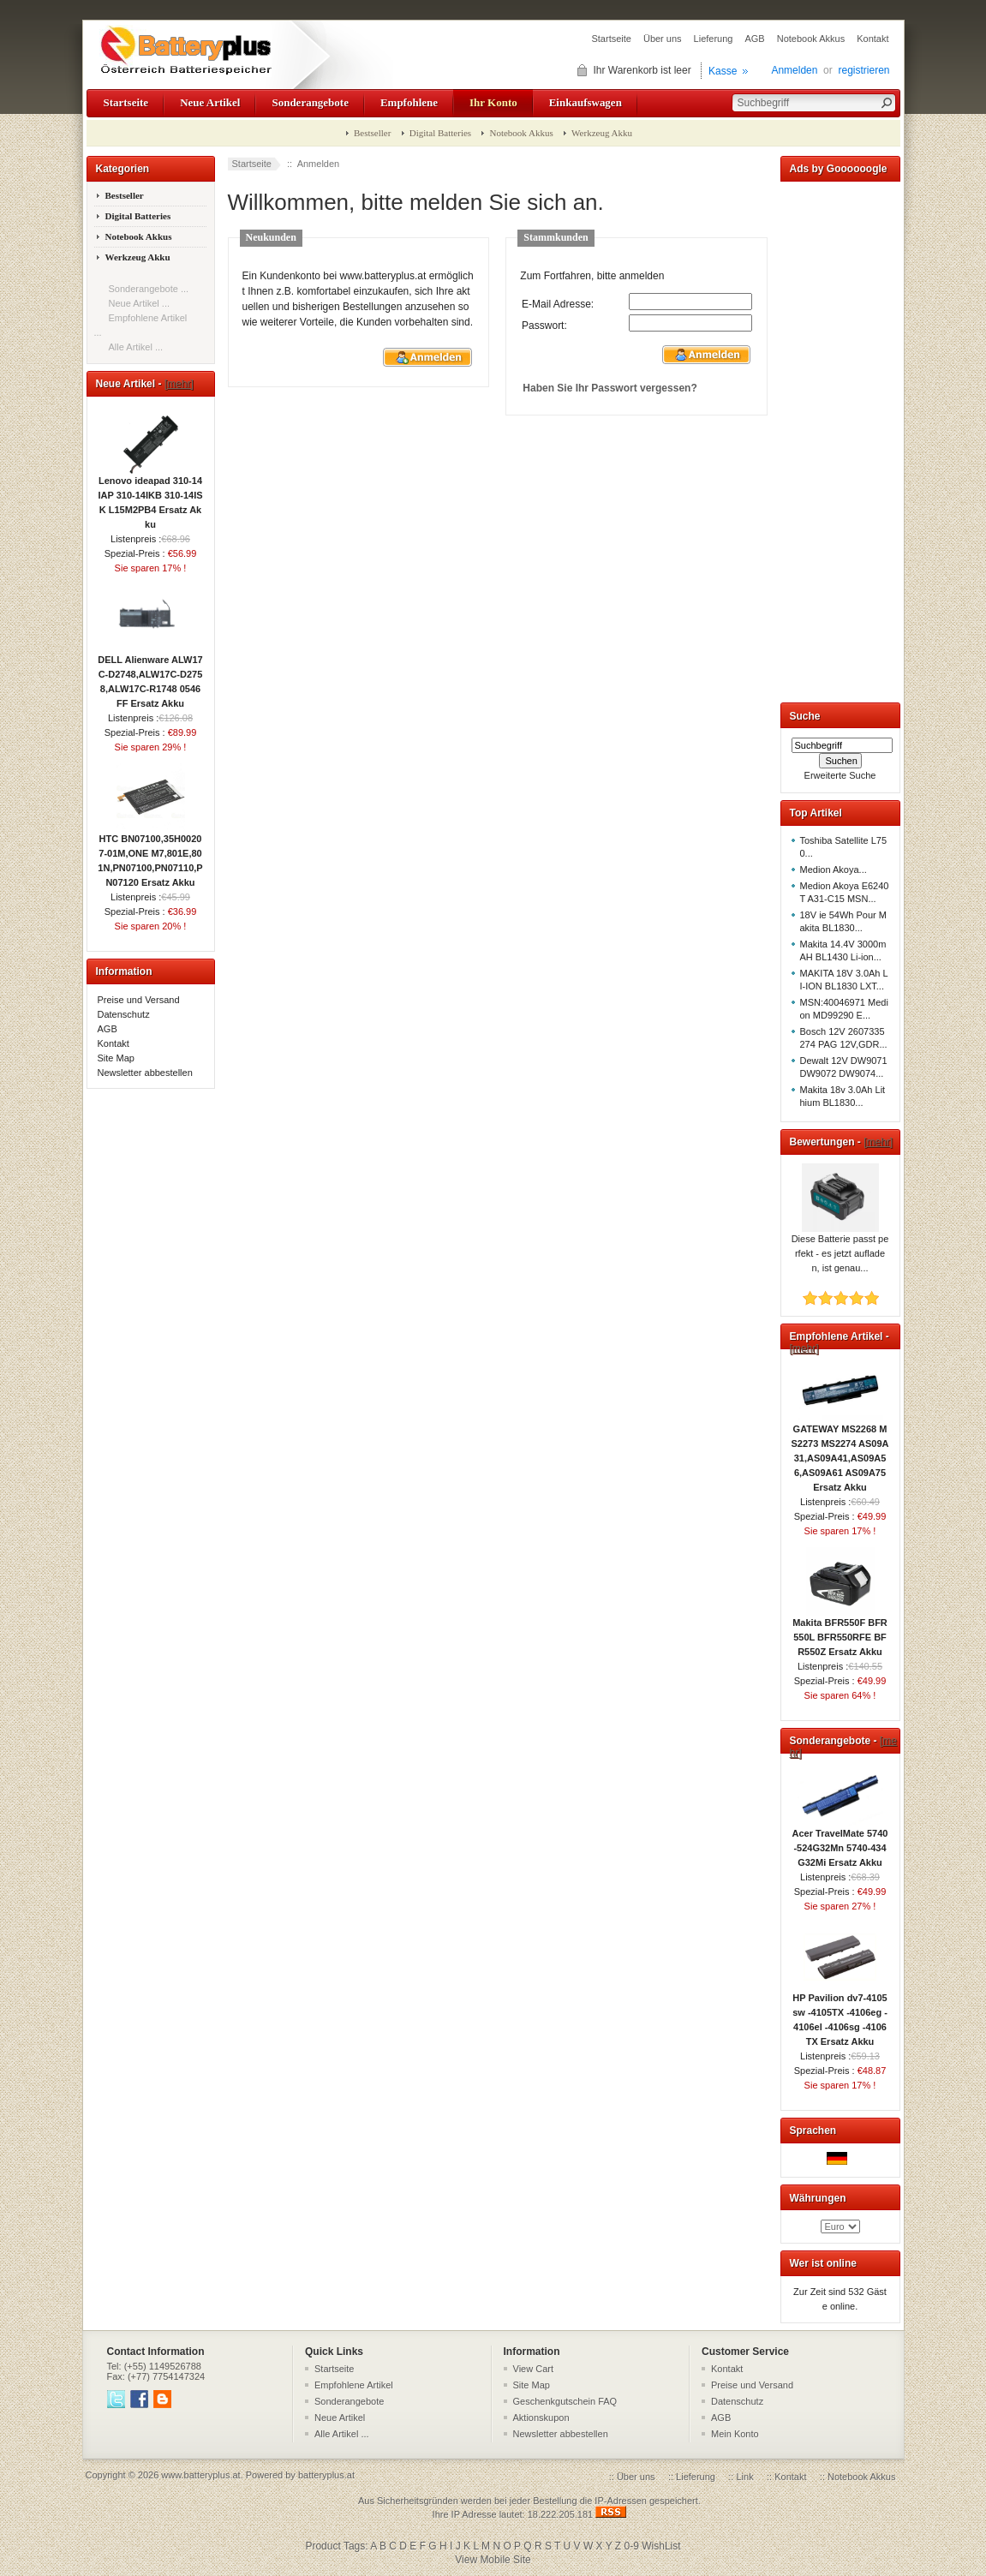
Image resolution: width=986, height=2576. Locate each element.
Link (744, 2476)
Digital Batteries (440, 133)
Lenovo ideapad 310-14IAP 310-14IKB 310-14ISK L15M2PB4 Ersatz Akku (150, 497)
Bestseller (372, 133)
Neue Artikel (210, 102)
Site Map (116, 1058)
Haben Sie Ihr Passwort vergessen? (609, 388)
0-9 (631, 2546)
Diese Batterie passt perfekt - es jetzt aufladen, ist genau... (840, 1248)
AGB (754, 38)
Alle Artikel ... (136, 347)
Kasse (722, 71)
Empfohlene (409, 102)
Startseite (610, 38)
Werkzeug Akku (601, 133)
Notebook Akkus (811, 38)
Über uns (662, 38)
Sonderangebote (310, 102)
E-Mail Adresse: (558, 304)
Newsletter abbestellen (145, 1072)
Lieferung (713, 38)
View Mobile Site (493, 2560)
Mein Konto (735, 2434)
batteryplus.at (326, 2475)
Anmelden (794, 70)
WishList (661, 2546)
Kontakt (872, 38)
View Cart (533, 2369)
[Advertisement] (840, 439)
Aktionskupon (541, 2417)
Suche (805, 716)
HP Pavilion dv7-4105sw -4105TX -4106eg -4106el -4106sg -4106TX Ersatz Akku (839, 2014)
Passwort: (544, 326)
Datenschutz (124, 1014)
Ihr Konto (493, 102)
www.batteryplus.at (200, 2475)
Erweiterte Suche (840, 775)
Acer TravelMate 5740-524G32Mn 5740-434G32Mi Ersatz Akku (840, 1843)
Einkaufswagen (585, 102)
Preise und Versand (139, 1000)
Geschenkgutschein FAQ (565, 2401)
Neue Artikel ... (139, 303)
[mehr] (179, 384)
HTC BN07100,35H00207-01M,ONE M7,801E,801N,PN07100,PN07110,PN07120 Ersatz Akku (150, 855)
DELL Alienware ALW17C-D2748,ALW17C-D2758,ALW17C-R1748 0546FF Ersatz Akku (150, 676)
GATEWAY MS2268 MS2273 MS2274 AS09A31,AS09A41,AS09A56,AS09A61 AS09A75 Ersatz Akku (840, 1453)
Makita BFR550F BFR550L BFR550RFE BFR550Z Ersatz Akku (839, 1632)
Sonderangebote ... (149, 289)
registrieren (863, 70)
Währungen (818, 2198)
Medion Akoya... (833, 869)
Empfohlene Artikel (353, 2385)
